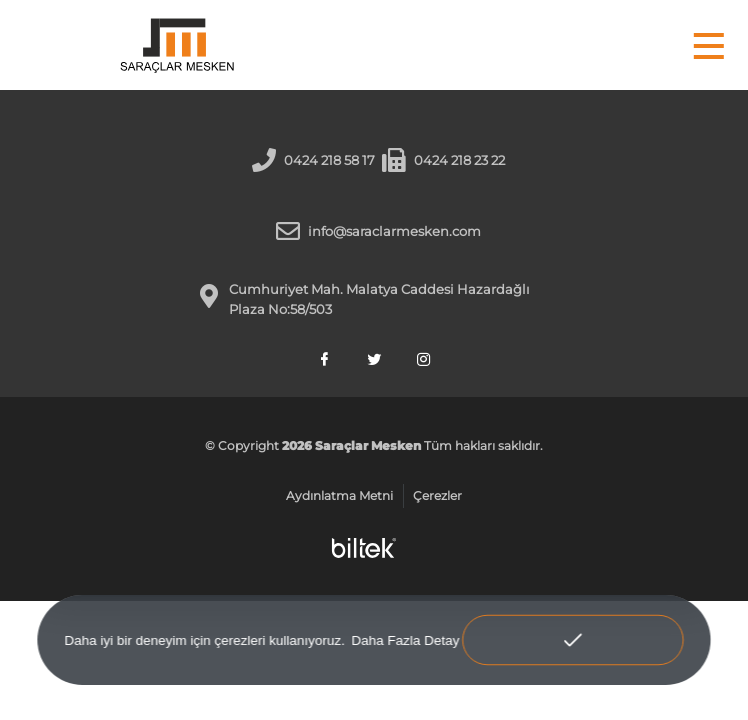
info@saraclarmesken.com (394, 231)
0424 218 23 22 (459, 160)
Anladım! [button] (572, 626)
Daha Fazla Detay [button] (405, 639)
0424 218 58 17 (329, 160)
